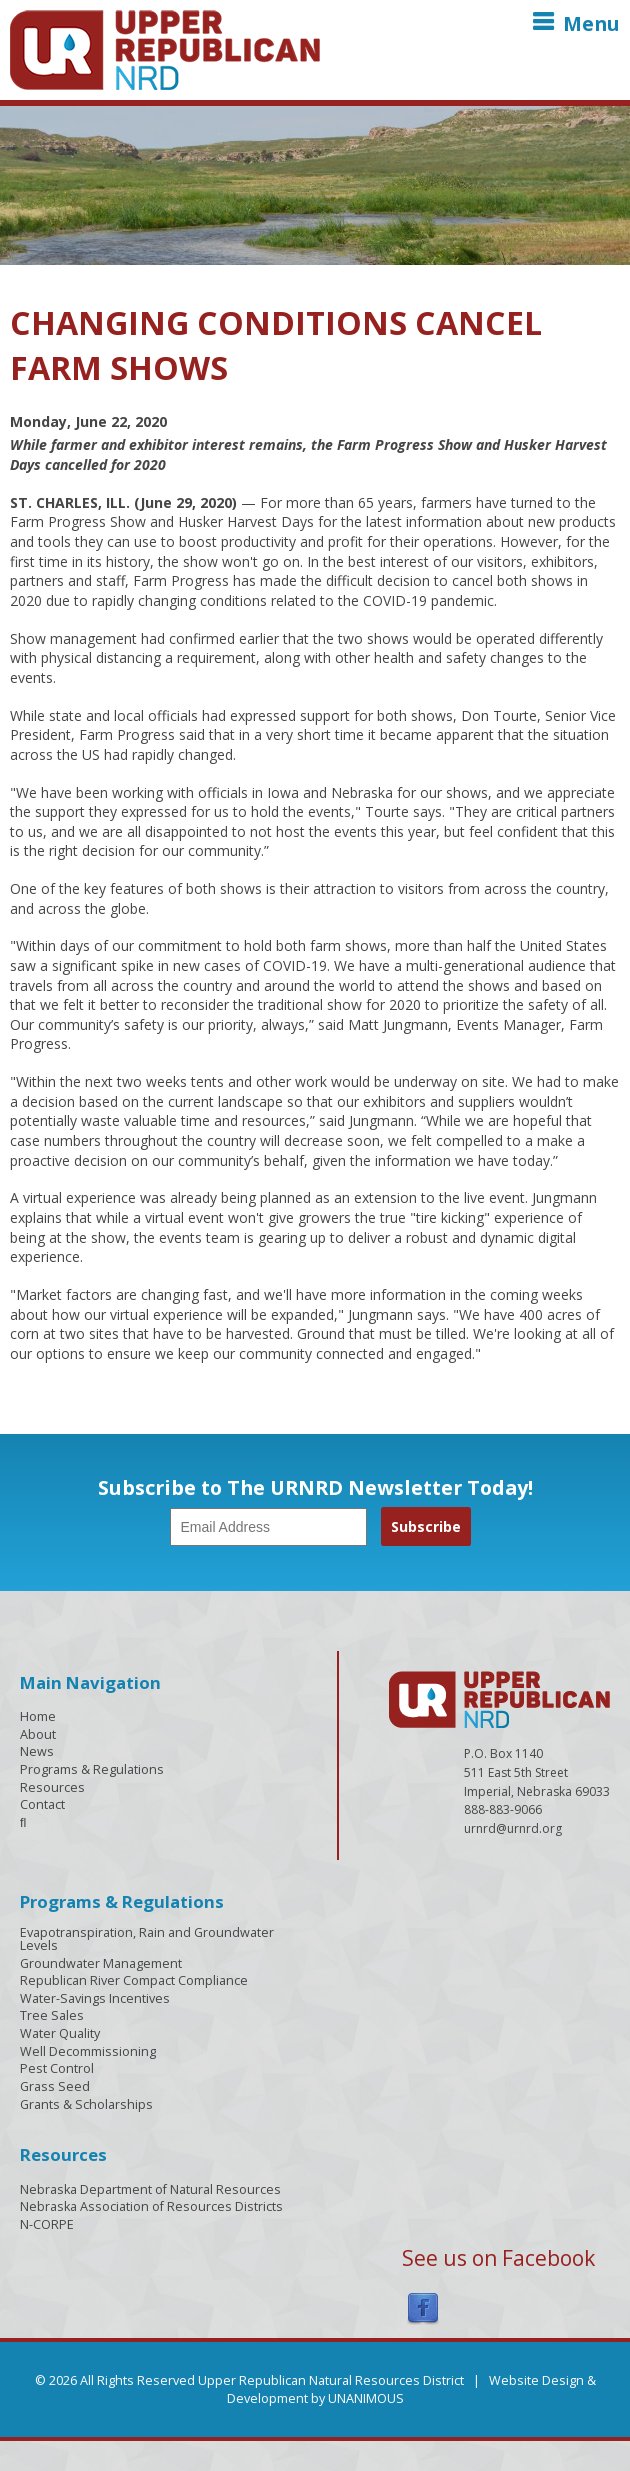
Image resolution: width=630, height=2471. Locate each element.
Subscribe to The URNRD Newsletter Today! (315, 1487)
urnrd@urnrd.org (513, 1828)
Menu (591, 23)
